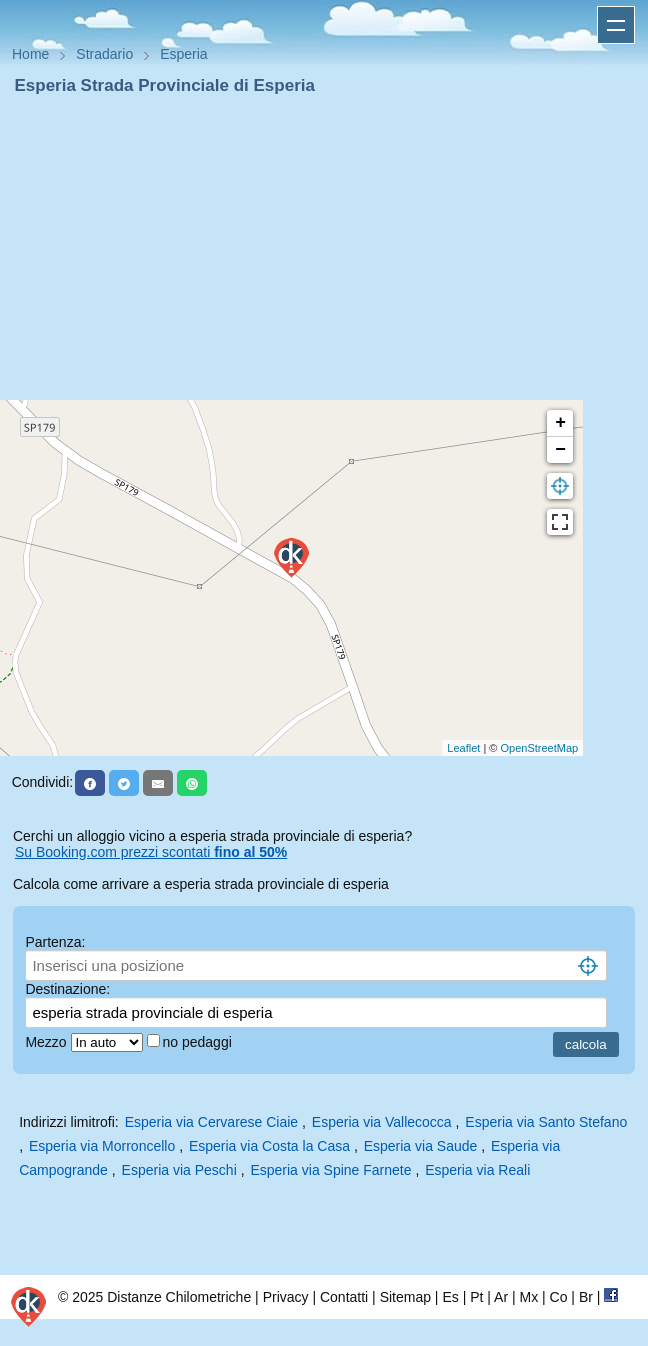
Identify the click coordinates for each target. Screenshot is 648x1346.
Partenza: (55, 942)
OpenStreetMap (540, 748)
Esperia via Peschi (179, 1170)
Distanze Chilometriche (179, 1297)
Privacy (286, 1297)
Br (586, 1297)
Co (559, 1297)
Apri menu (616, 25)
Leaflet (463, 748)
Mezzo (47, 1042)
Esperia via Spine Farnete (330, 1170)
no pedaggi (199, 1042)
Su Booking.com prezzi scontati (151, 852)
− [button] (560, 450)
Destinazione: (67, 989)
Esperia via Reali (477, 1170)
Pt (476, 1297)
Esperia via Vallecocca (382, 1122)
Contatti (344, 1297)
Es (450, 1297)
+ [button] (560, 423)
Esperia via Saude (421, 1146)
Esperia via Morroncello (102, 1146)
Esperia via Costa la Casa (269, 1146)
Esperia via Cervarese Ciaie (212, 1122)
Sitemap (405, 1297)
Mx (528, 1297)
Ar (501, 1297)
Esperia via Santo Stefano (546, 1122)
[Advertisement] (324, 248)
